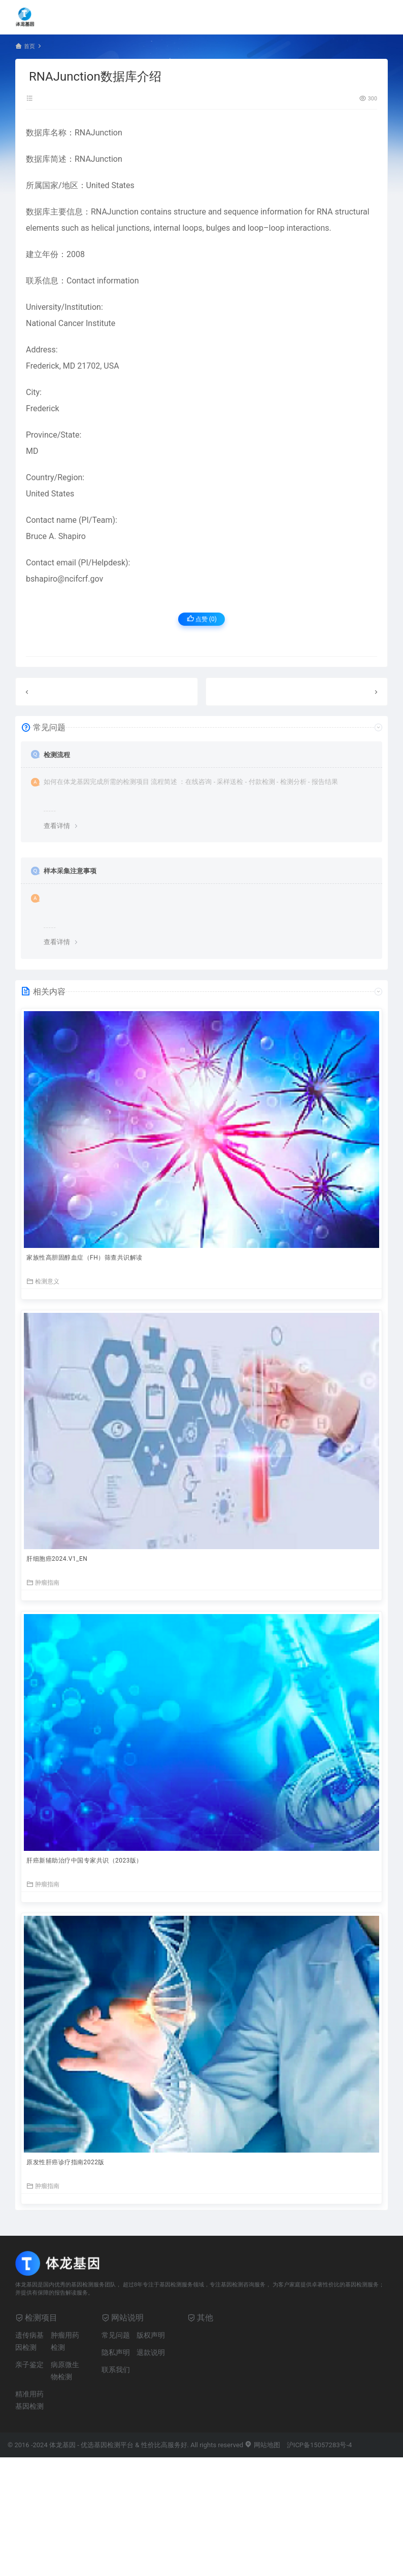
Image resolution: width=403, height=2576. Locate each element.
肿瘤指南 (42, 1582)
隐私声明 (116, 2352)
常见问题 (116, 2335)
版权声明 (151, 2335)
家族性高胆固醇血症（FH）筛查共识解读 (84, 1257)
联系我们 (116, 2370)
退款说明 (151, 2352)
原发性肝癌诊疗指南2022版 (65, 2162)
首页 (29, 46)
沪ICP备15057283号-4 (319, 2445)
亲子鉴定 (29, 2364)
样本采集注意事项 (70, 871)
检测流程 (57, 755)
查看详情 (57, 826)
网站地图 (262, 2445)
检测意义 (42, 1281)
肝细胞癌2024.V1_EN (56, 1558)
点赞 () (202, 619)
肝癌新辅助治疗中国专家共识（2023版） (84, 1860)
